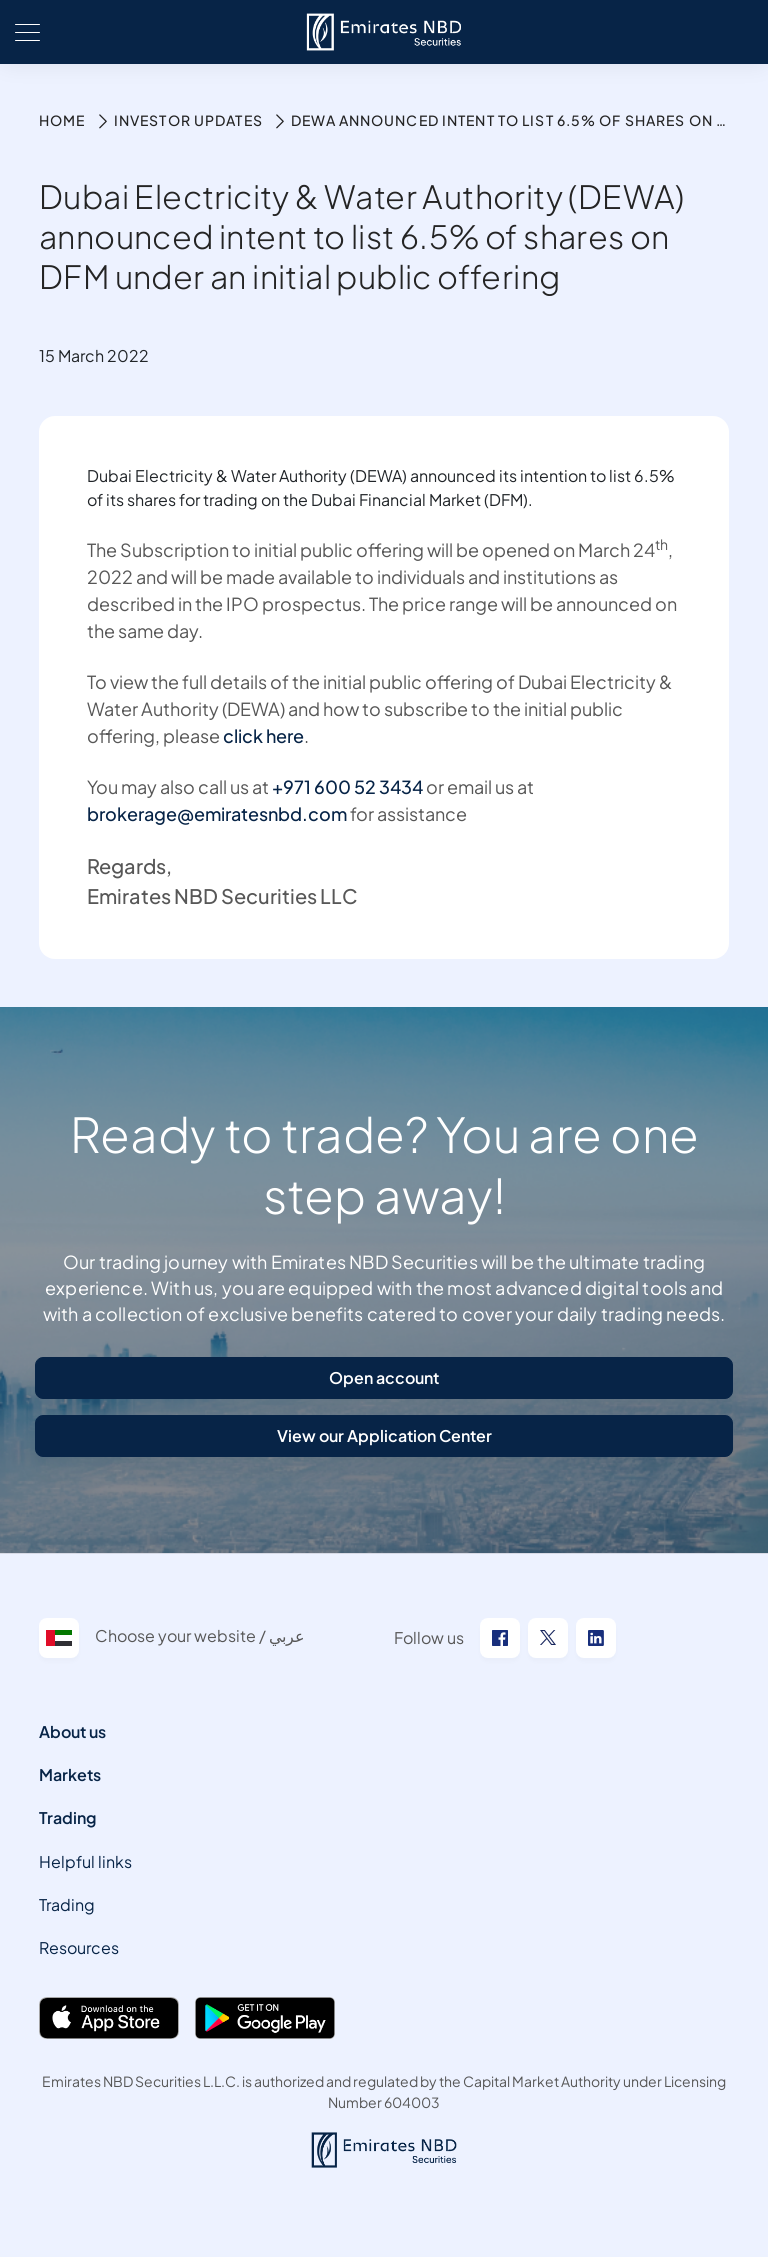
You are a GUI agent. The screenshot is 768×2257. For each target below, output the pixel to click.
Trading (67, 1817)
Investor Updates (188, 120)
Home (62, 120)
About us (72, 1731)
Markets (70, 1774)
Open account (384, 1377)
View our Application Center (384, 1435)
